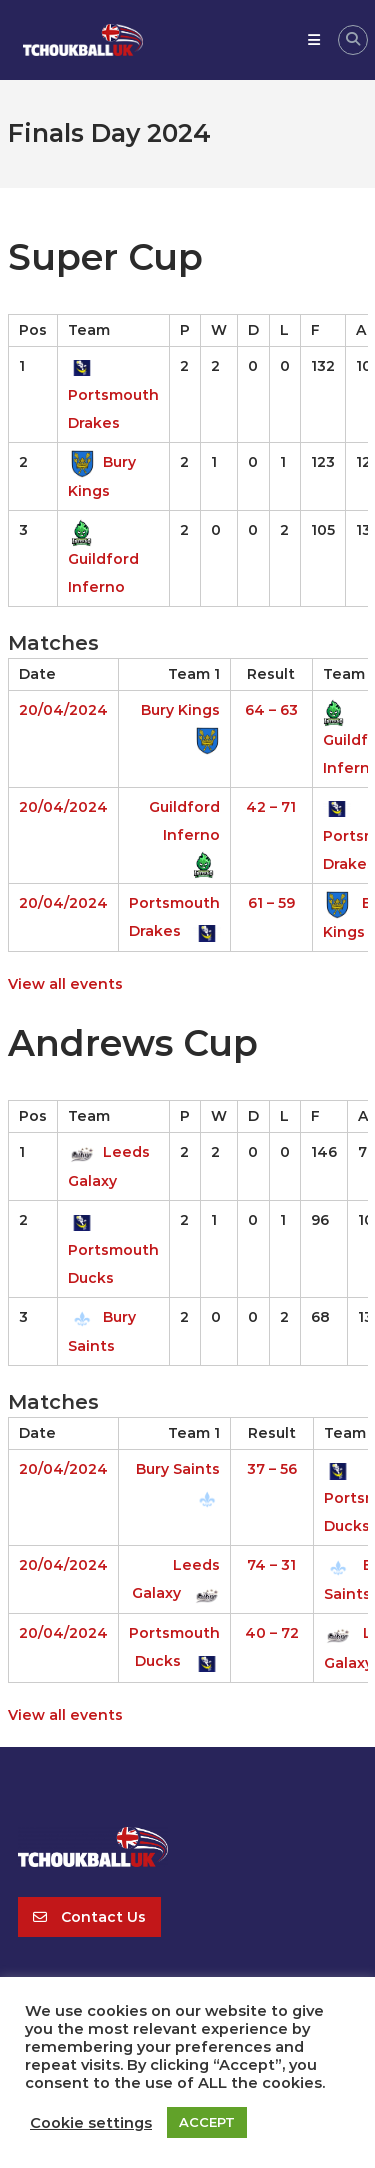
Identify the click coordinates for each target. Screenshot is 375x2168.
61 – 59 (271, 903)
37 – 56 (272, 1469)
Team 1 (194, 674)
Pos (33, 330)
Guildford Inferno (103, 558)
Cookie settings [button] (91, 2123)
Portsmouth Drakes (113, 394)
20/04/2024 (63, 710)
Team (89, 330)
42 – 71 (271, 807)
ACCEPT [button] (207, 2122)
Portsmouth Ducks (113, 1248)
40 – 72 (272, 1633)
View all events (65, 984)
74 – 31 (271, 1565)
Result (271, 674)
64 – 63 (271, 710)
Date (37, 674)
